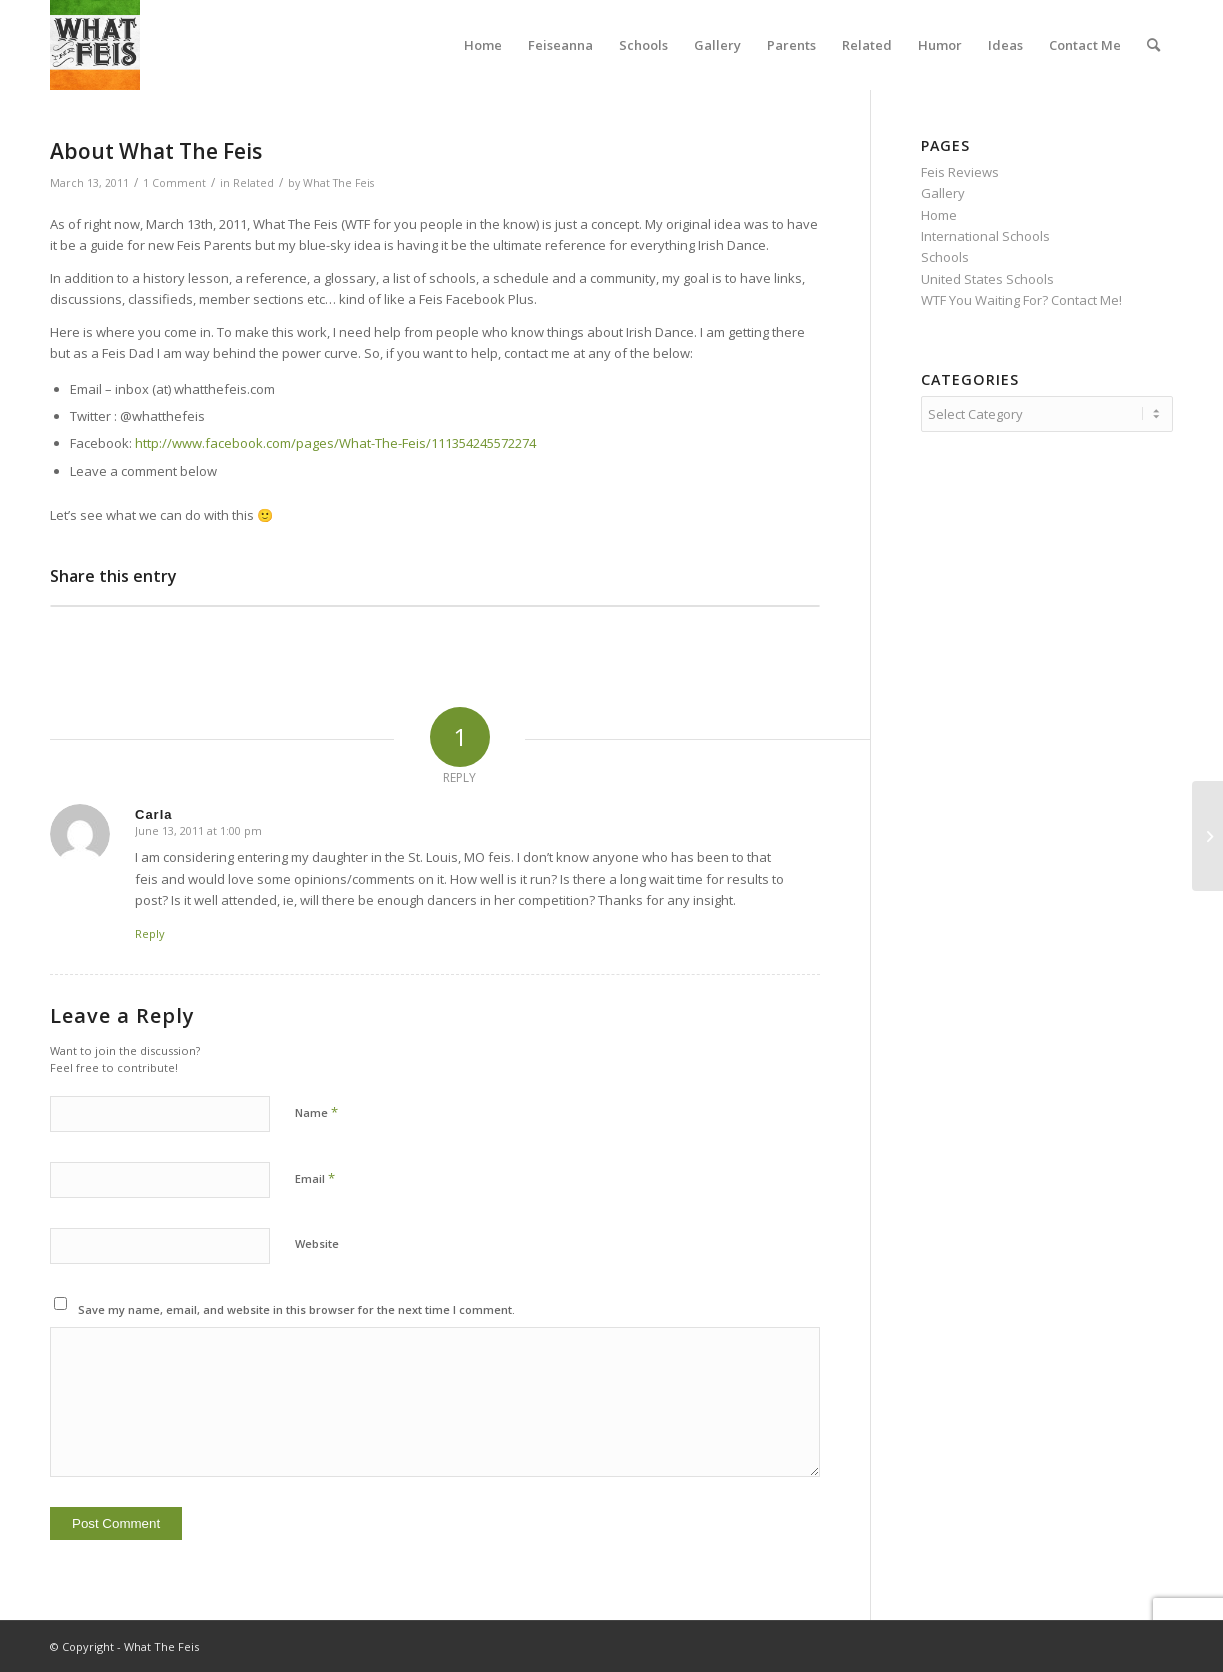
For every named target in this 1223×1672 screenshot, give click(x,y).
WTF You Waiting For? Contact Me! (1021, 300)
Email (315, 1178)
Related (253, 183)
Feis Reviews (960, 172)
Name (316, 1112)
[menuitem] (483, 45)
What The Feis (338, 183)
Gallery (943, 193)
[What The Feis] (95, 45)
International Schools (985, 236)
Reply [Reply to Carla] (150, 933)
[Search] (1153, 45)
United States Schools (987, 279)
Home (939, 215)
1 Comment (174, 183)
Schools (945, 257)
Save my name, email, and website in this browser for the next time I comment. (296, 1309)
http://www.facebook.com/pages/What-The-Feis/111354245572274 (335, 443)
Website (317, 1243)
